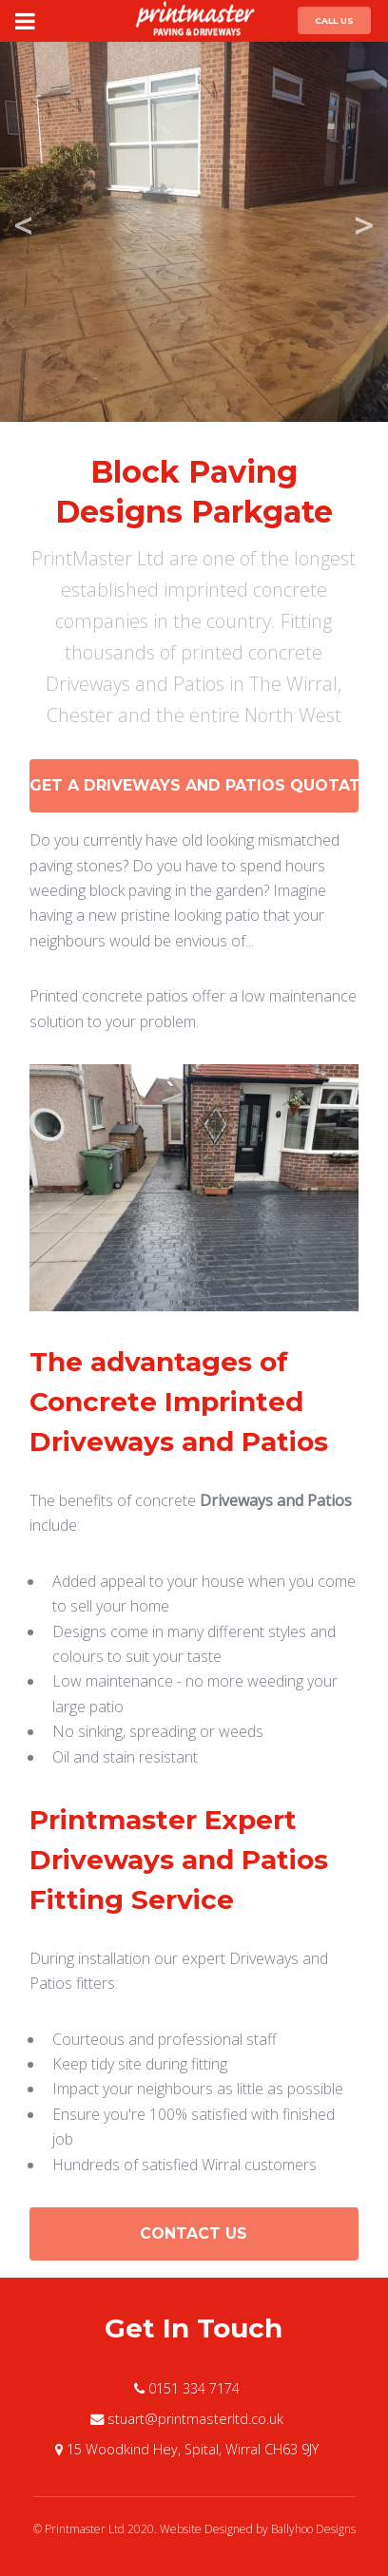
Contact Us (193, 2233)
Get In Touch (193, 2328)
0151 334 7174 (194, 2388)
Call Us (334, 20)
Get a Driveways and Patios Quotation (194, 785)
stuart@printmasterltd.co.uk (195, 2419)
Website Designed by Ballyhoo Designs (258, 2529)
